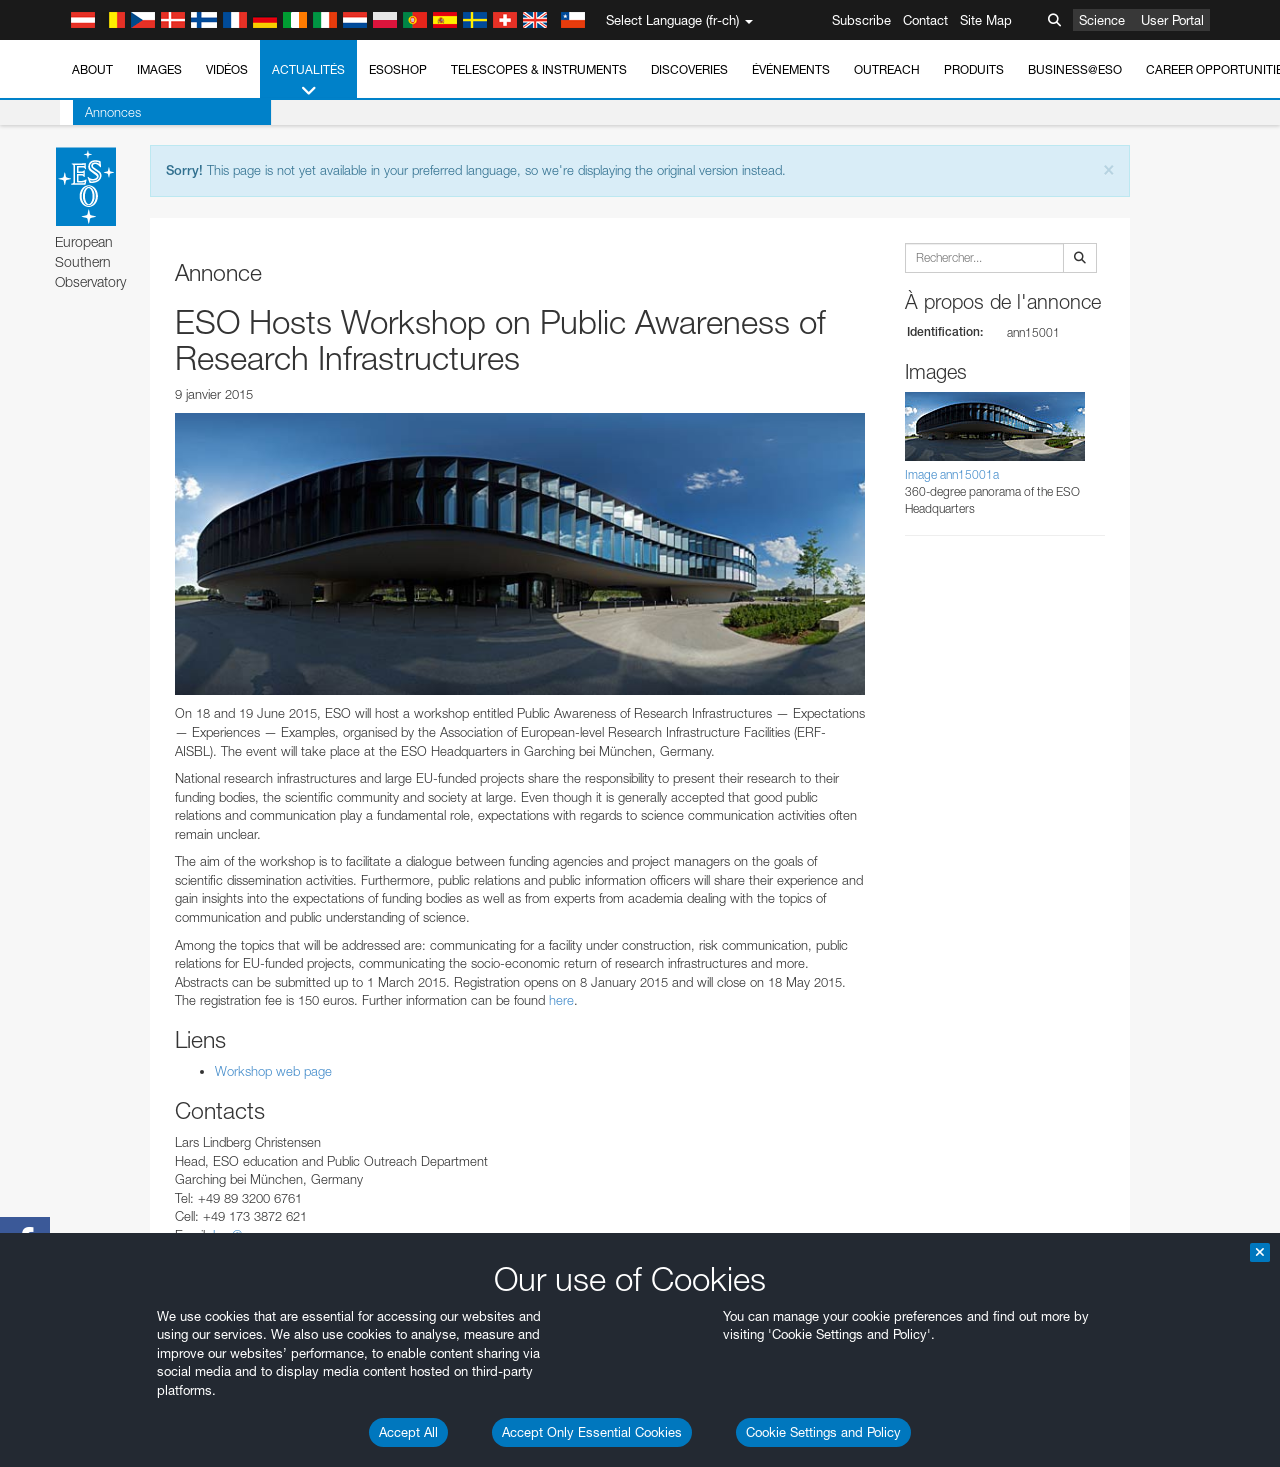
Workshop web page (273, 1071)
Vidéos (227, 69)
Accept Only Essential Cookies (592, 1432)
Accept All (408, 1432)
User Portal (1172, 20)
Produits (974, 69)
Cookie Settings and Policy (823, 1432)
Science (1102, 20)
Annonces (100, 112)
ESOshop (398, 69)
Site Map (986, 20)
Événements (791, 69)
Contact (925, 20)
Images (159, 69)
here (559, 1000)
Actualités (308, 81)
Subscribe (861, 20)
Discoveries (689, 69)
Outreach (887, 69)
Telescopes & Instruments (539, 69)
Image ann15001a (952, 474)
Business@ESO (1075, 69)
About (92, 69)
